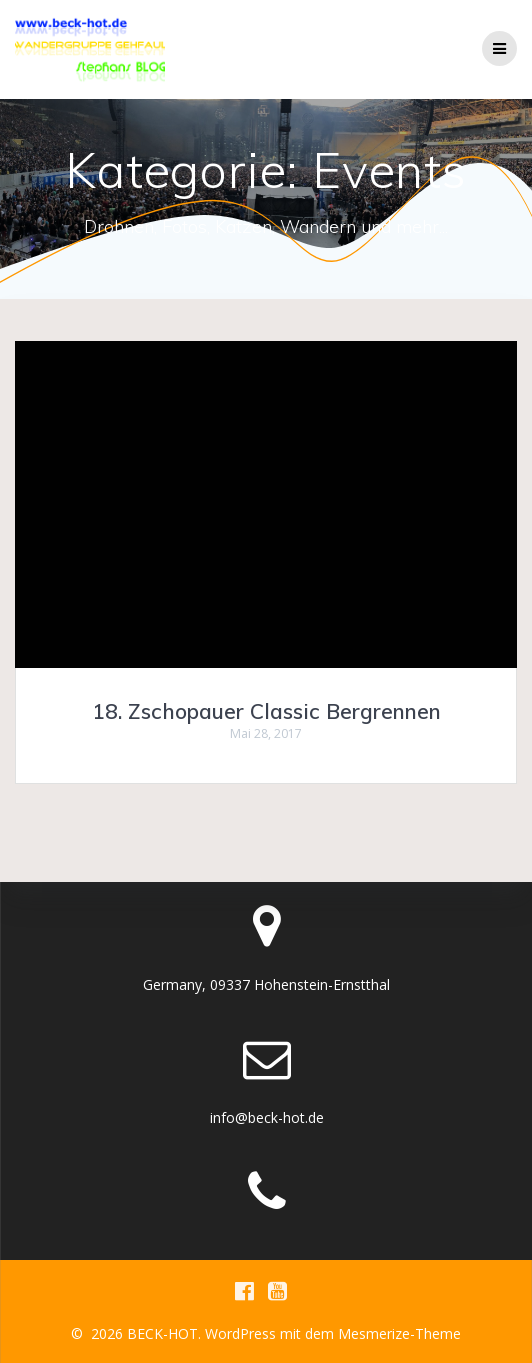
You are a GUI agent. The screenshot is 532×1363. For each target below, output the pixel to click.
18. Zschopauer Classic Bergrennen (266, 711)
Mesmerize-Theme (399, 1333)
